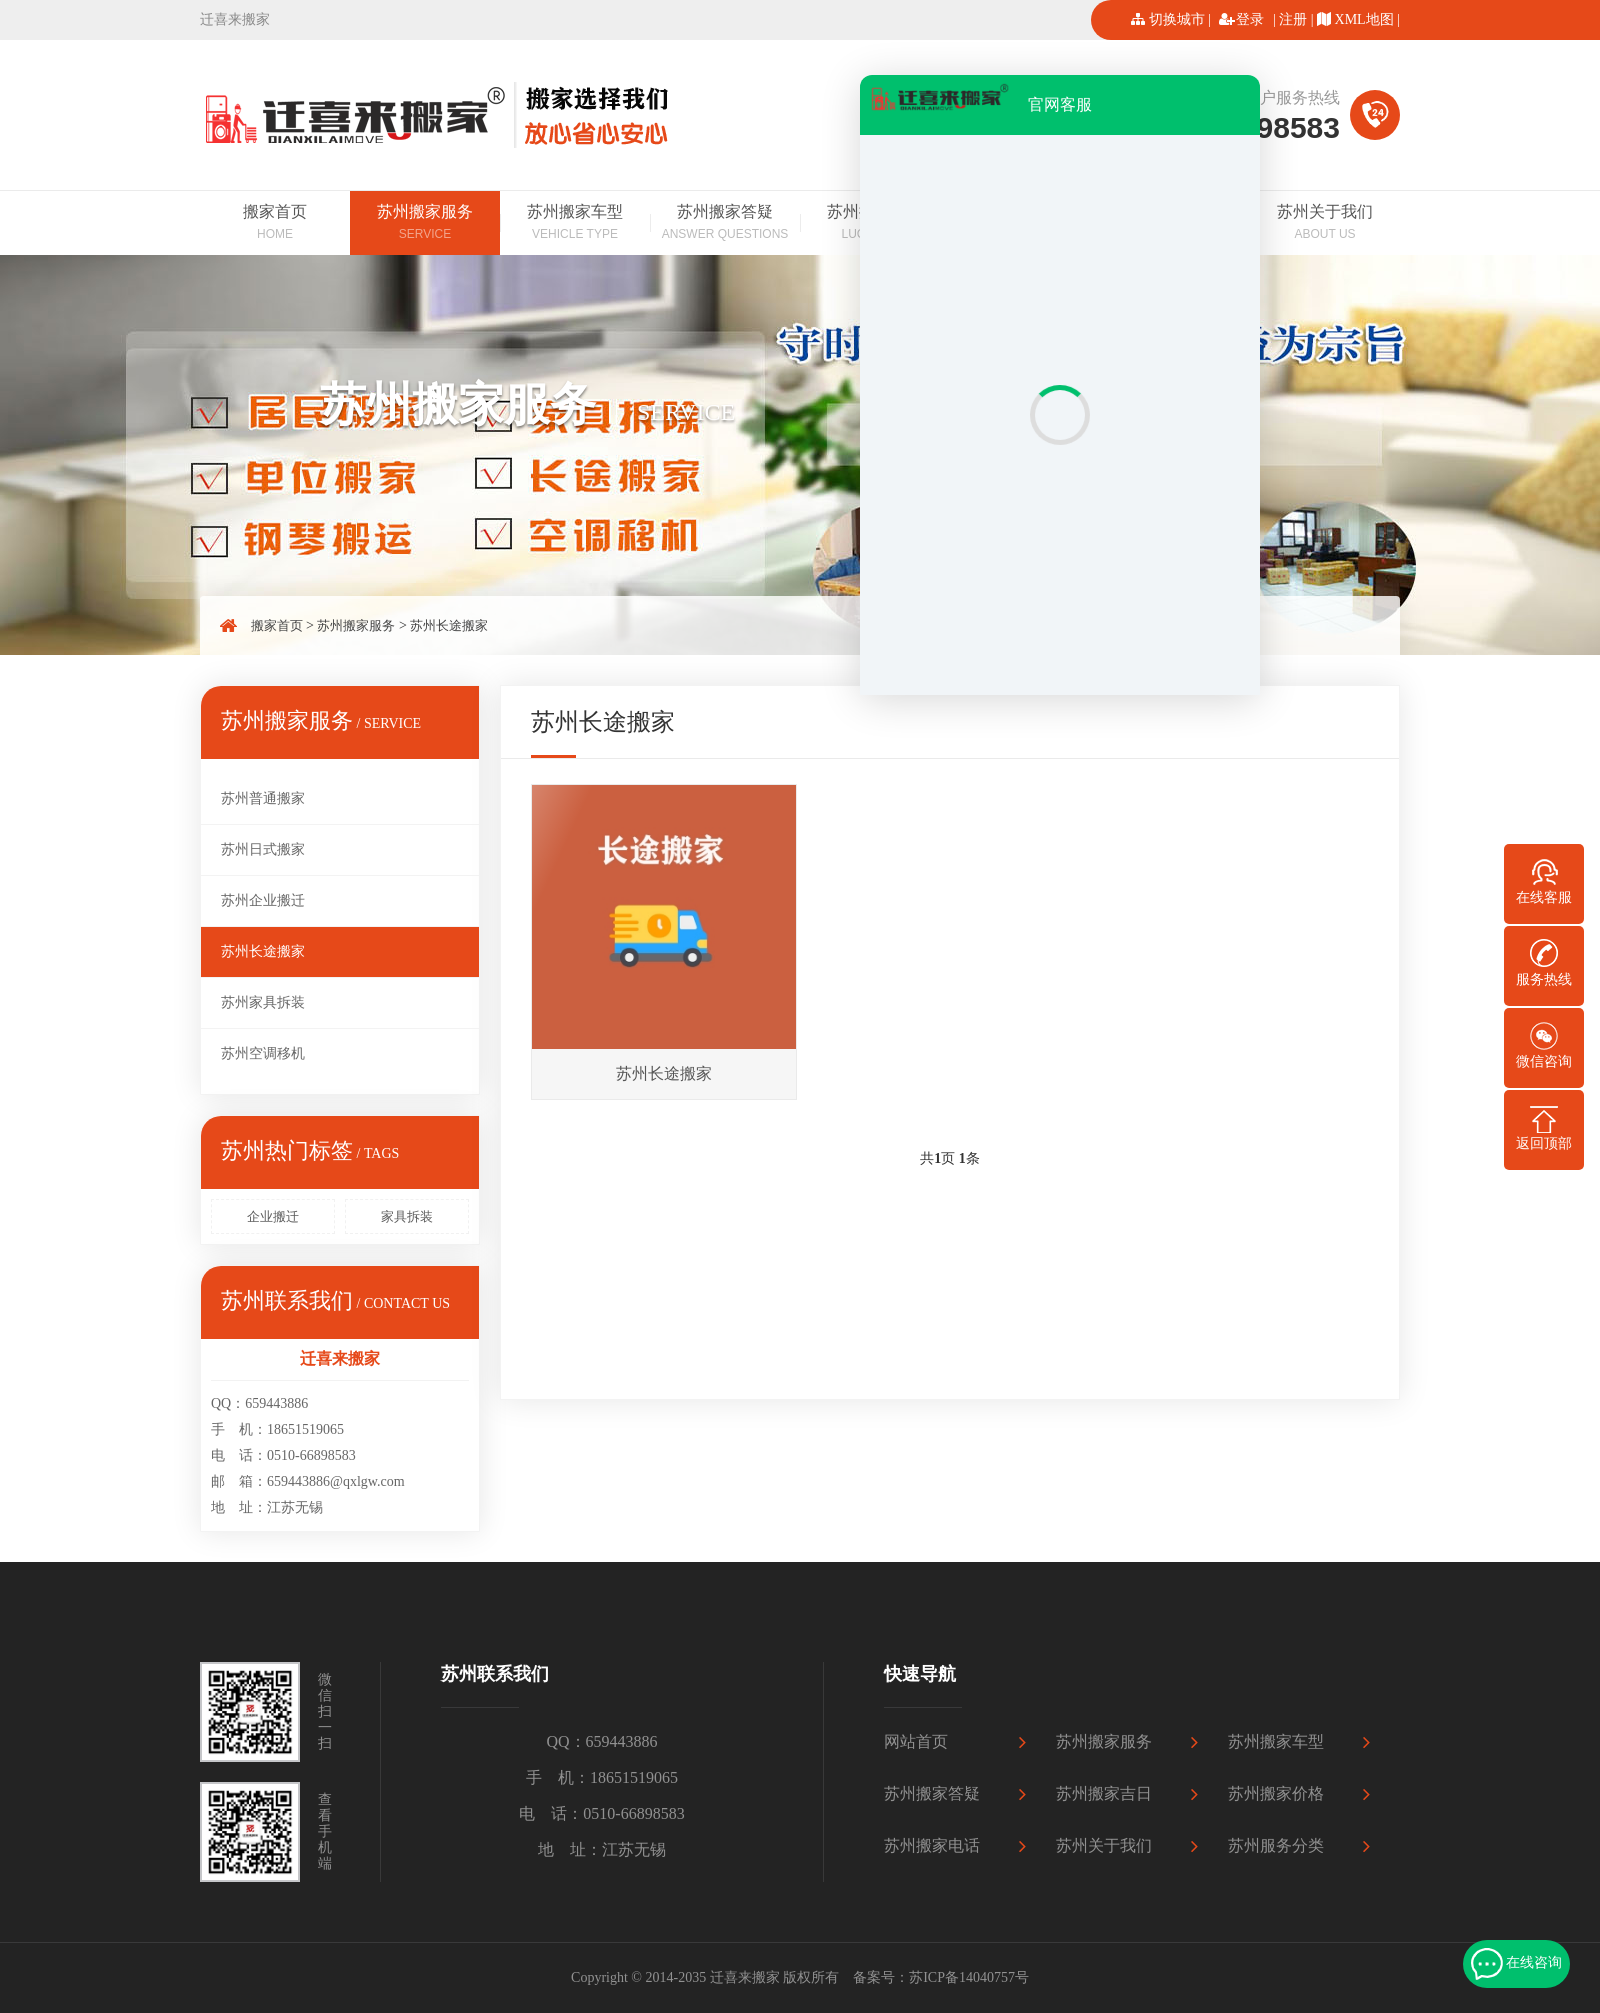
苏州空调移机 (263, 1053)
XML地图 (1364, 19)
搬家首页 (275, 224)
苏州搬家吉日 (1104, 1793)
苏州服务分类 (1276, 1845)
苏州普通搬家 (263, 798)
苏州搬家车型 (575, 224)
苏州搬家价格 (1276, 1793)
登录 (1250, 19)
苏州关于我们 (1325, 224)
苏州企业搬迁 (263, 900)
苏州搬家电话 (932, 1845)
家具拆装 (407, 1216)
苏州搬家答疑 (725, 224)
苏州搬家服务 (425, 224)
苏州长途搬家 (449, 625)
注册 (1293, 19)
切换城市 (1177, 19)
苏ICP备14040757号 (969, 1977)
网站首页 (916, 1741)
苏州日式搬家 (263, 849)
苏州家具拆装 (263, 1002)
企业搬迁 (273, 1216)
